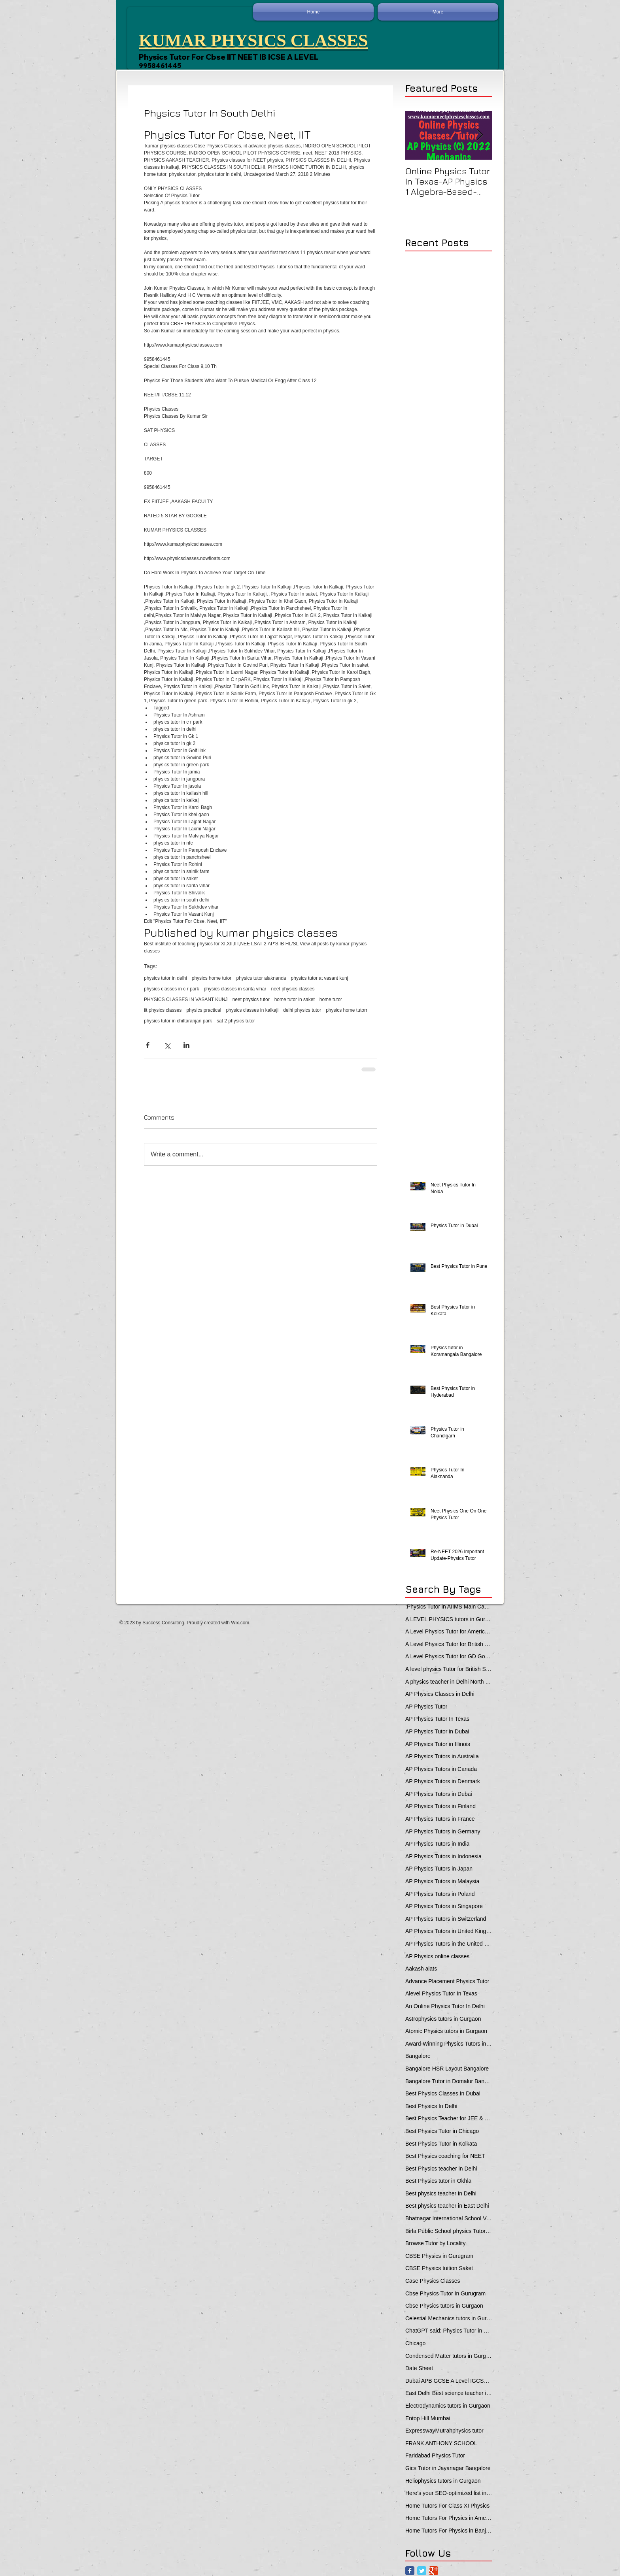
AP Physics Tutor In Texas (437, 1719)
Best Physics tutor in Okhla (438, 2181)
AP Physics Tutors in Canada (441, 1769)
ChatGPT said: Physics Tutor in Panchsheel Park (448, 2330)
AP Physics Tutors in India (437, 1844)
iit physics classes (162, 1010)
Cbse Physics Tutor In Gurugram (445, 2293)
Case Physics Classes (432, 2281)
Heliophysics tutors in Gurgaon (443, 2481)
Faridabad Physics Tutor (435, 2455)
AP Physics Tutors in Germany (442, 1831)
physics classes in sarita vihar (235, 989)
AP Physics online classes (437, 1956)
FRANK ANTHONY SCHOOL (441, 2443)
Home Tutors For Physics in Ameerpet (448, 2518)
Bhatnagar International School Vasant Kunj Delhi (448, 2218)
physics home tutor (212, 978)
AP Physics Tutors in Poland (440, 1894)
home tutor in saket (294, 999)
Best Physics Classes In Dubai (442, 2093)
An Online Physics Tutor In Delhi (445, 2006)
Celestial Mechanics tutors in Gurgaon (448, 2318)
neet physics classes (292, 989)
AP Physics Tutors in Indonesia (443, 1856)
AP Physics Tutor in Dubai (437, 1731)
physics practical (203, 1010)
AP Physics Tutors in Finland (440, 1806)
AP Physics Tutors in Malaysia (442, 1881)
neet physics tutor (251, 999)
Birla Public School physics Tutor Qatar (448, 2231)
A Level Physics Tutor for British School (448, 1644)
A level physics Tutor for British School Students (448, 1669)
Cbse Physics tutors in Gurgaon (444, 2306)
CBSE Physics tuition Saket (439, 2268)
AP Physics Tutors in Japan (439, 1868)
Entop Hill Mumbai (427, 2418)
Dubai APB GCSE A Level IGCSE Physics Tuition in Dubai (448, 2381)
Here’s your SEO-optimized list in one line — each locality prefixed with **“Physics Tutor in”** (448, 2493)
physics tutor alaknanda (261, 978)
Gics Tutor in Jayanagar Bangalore (448, 2468)
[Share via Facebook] (147, 1045)
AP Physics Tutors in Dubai (438, 1794)
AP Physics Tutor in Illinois (437, 1744)
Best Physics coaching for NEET (445, 2156)
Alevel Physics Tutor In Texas (441, 1993)
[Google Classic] (433, 2570)
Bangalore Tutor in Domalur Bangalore (448, 2081)
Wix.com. (240, 1623)
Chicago (415, 2343)
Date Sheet (419, 2368)
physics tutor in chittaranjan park (178, 1021)
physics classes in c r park (171, 989)
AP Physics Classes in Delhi (439, 1694)
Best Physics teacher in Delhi (441, 2168)
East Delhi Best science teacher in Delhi (448, 2393)
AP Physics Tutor (426, 1706)
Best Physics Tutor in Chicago (442, 2131)
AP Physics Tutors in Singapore (444, 1906)
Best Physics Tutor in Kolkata (441, 2143)
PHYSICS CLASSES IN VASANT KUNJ (186, 999)
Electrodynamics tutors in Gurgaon (447, 2406)
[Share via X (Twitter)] (167, 1045)
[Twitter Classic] (421, 2570)
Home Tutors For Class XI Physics (447, 2505)
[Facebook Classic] (409, 2570)
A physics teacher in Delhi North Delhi (448, 1681)
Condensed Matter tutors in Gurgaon (448, 2356)
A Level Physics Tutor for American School (448, 1631)
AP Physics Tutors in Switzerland (445, 1919)
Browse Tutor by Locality (435, 2243)
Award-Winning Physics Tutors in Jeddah (448, 2043)
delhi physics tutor (302, 1010)
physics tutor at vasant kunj (319, 978)
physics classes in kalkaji (252, 1010)
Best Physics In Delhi (431, 2106)
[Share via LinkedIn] (186, 1045)
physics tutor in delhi (165, 978)
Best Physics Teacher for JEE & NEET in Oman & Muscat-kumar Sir (448, 2118)
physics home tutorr (346, 1010)
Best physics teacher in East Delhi (447, 2206)
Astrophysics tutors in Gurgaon (443, 2019)
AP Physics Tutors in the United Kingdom (448, 1943)
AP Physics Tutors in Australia (442, 1756)
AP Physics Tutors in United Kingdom (448, 1931)
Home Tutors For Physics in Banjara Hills (448, 2530)
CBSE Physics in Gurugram (439, 2256)
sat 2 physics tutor (236, 1021)
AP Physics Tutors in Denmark (442, 1781)
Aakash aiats (421, 1968)
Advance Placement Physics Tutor (447, 1981)
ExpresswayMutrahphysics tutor (444, 2430)
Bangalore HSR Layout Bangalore (447, 2068)
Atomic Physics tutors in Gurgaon (446, 2031)
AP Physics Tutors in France (440, 1819)
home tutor (330, 999)
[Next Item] (479, 135)
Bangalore (418, 2056)
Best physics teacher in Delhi (440, 2193)
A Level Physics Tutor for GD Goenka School (448, 1656)
